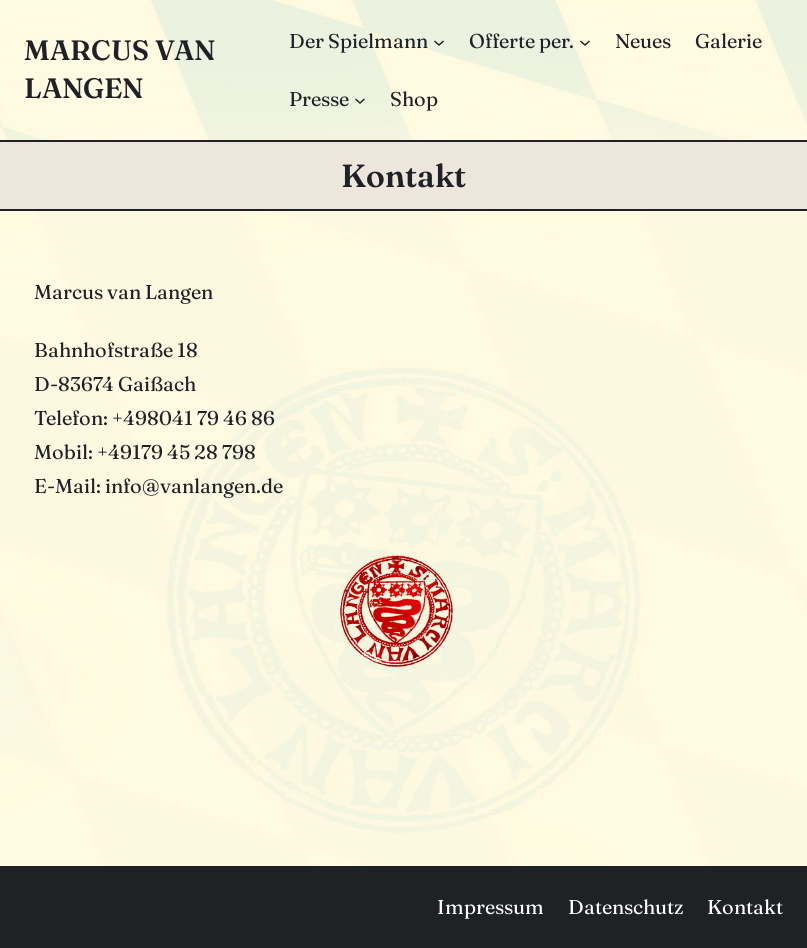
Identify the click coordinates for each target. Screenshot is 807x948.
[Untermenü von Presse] (360, 99)
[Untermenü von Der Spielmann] (439, 41)
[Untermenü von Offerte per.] (585, 41)
